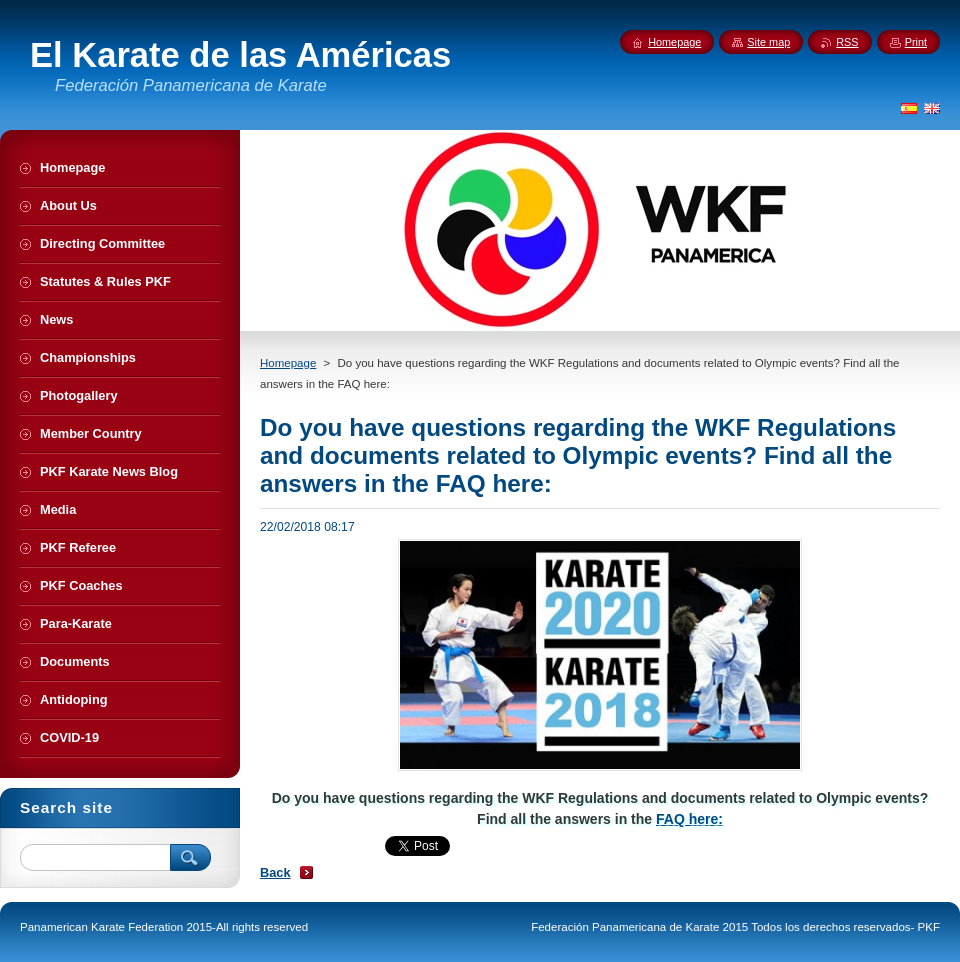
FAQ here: (689, 819)
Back (275, 872)
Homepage (288, 363)
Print (916, 42)
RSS (847, 42)
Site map (768, 42)
